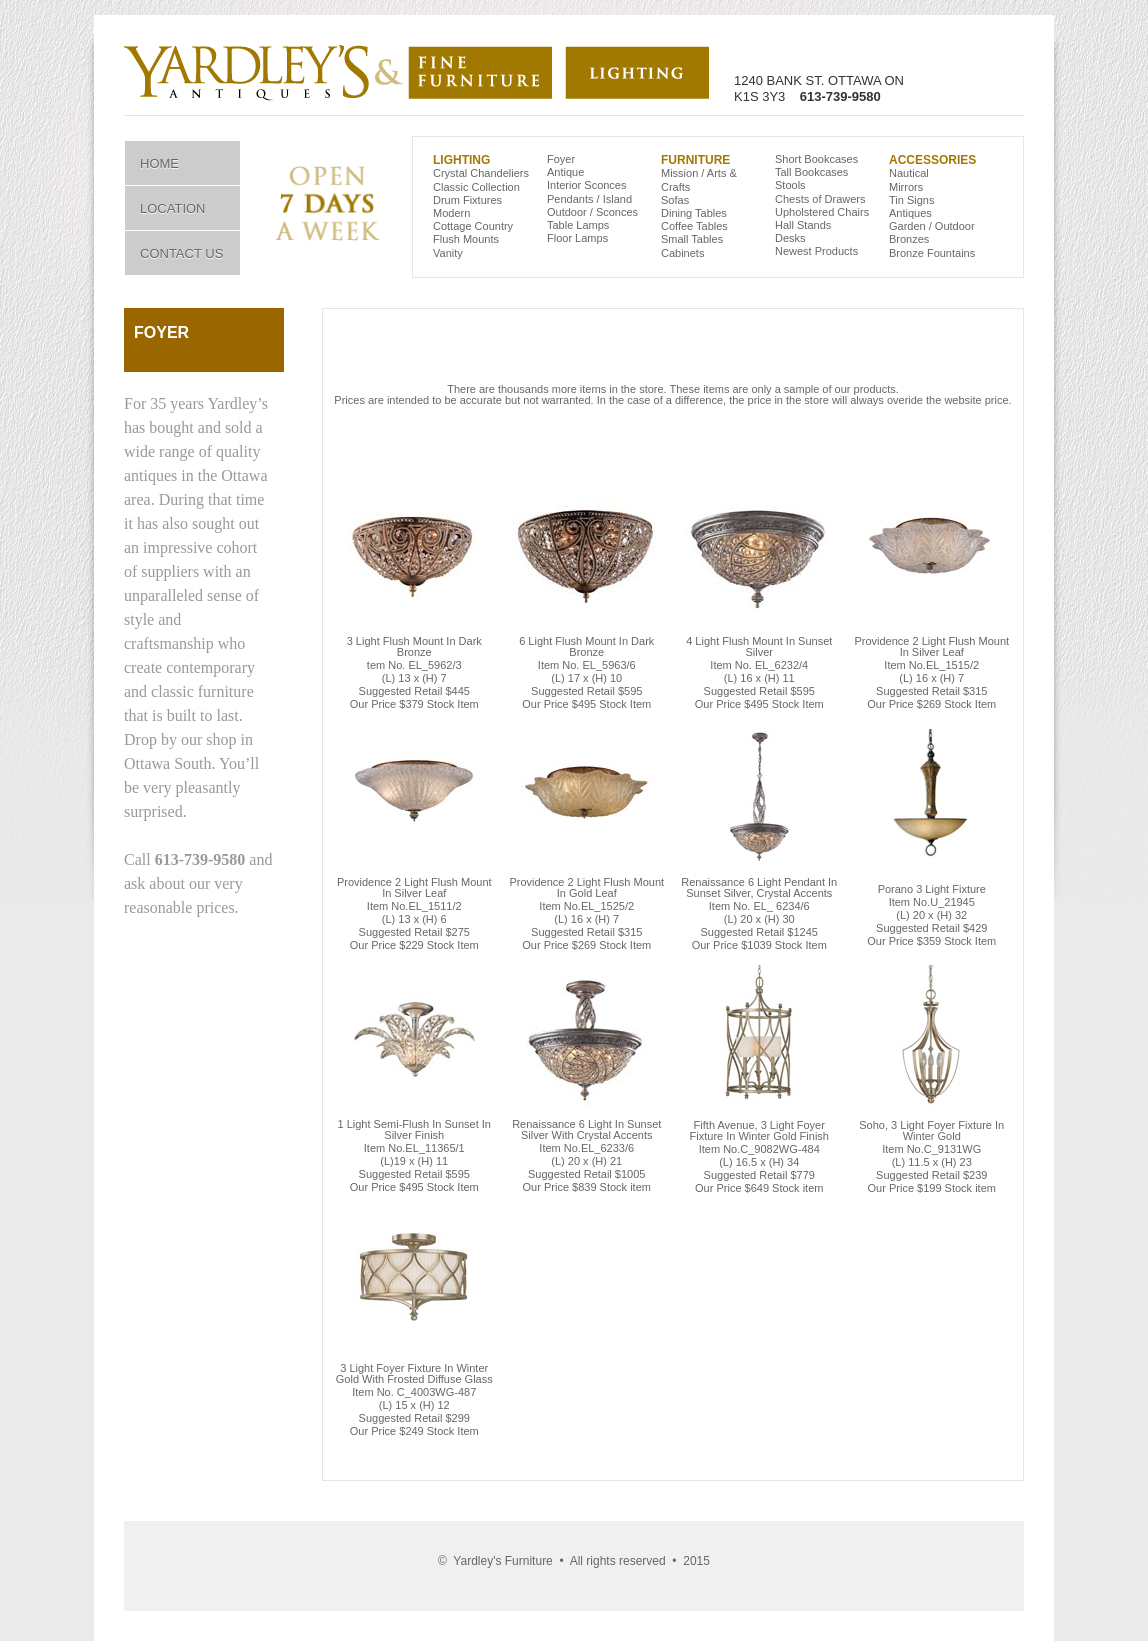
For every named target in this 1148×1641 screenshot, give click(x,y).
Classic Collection (476, 187)
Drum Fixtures (467, 200)
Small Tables (692, 239)
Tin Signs (911, 200)
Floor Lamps (577, 238)
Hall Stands (803, 225)
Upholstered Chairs (822, 212)
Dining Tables (694, 213)
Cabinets (682, 253)
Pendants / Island (589, 199)
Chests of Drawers (820, 199)
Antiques (910, 213)
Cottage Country (473, 226)
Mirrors (906, 187)
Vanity (448, 253)
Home (159, 163)
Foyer (561, 159)
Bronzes (909, 239)
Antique (565, 172)
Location (173, 208)
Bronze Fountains (932, 253)
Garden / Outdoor (932, 226)
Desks (790, 238)
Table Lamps (578, 225)
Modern (451, 213)
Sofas (675, 200)
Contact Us (181, 253)
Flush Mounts (466, 239)
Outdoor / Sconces (592, 212)
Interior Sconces (586, 185)
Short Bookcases (816, 159)
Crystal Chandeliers (481, 173)
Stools (790, 185)
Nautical (909, 173)
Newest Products (816, 251)
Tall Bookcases (811, 172)
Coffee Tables (694, 226)
